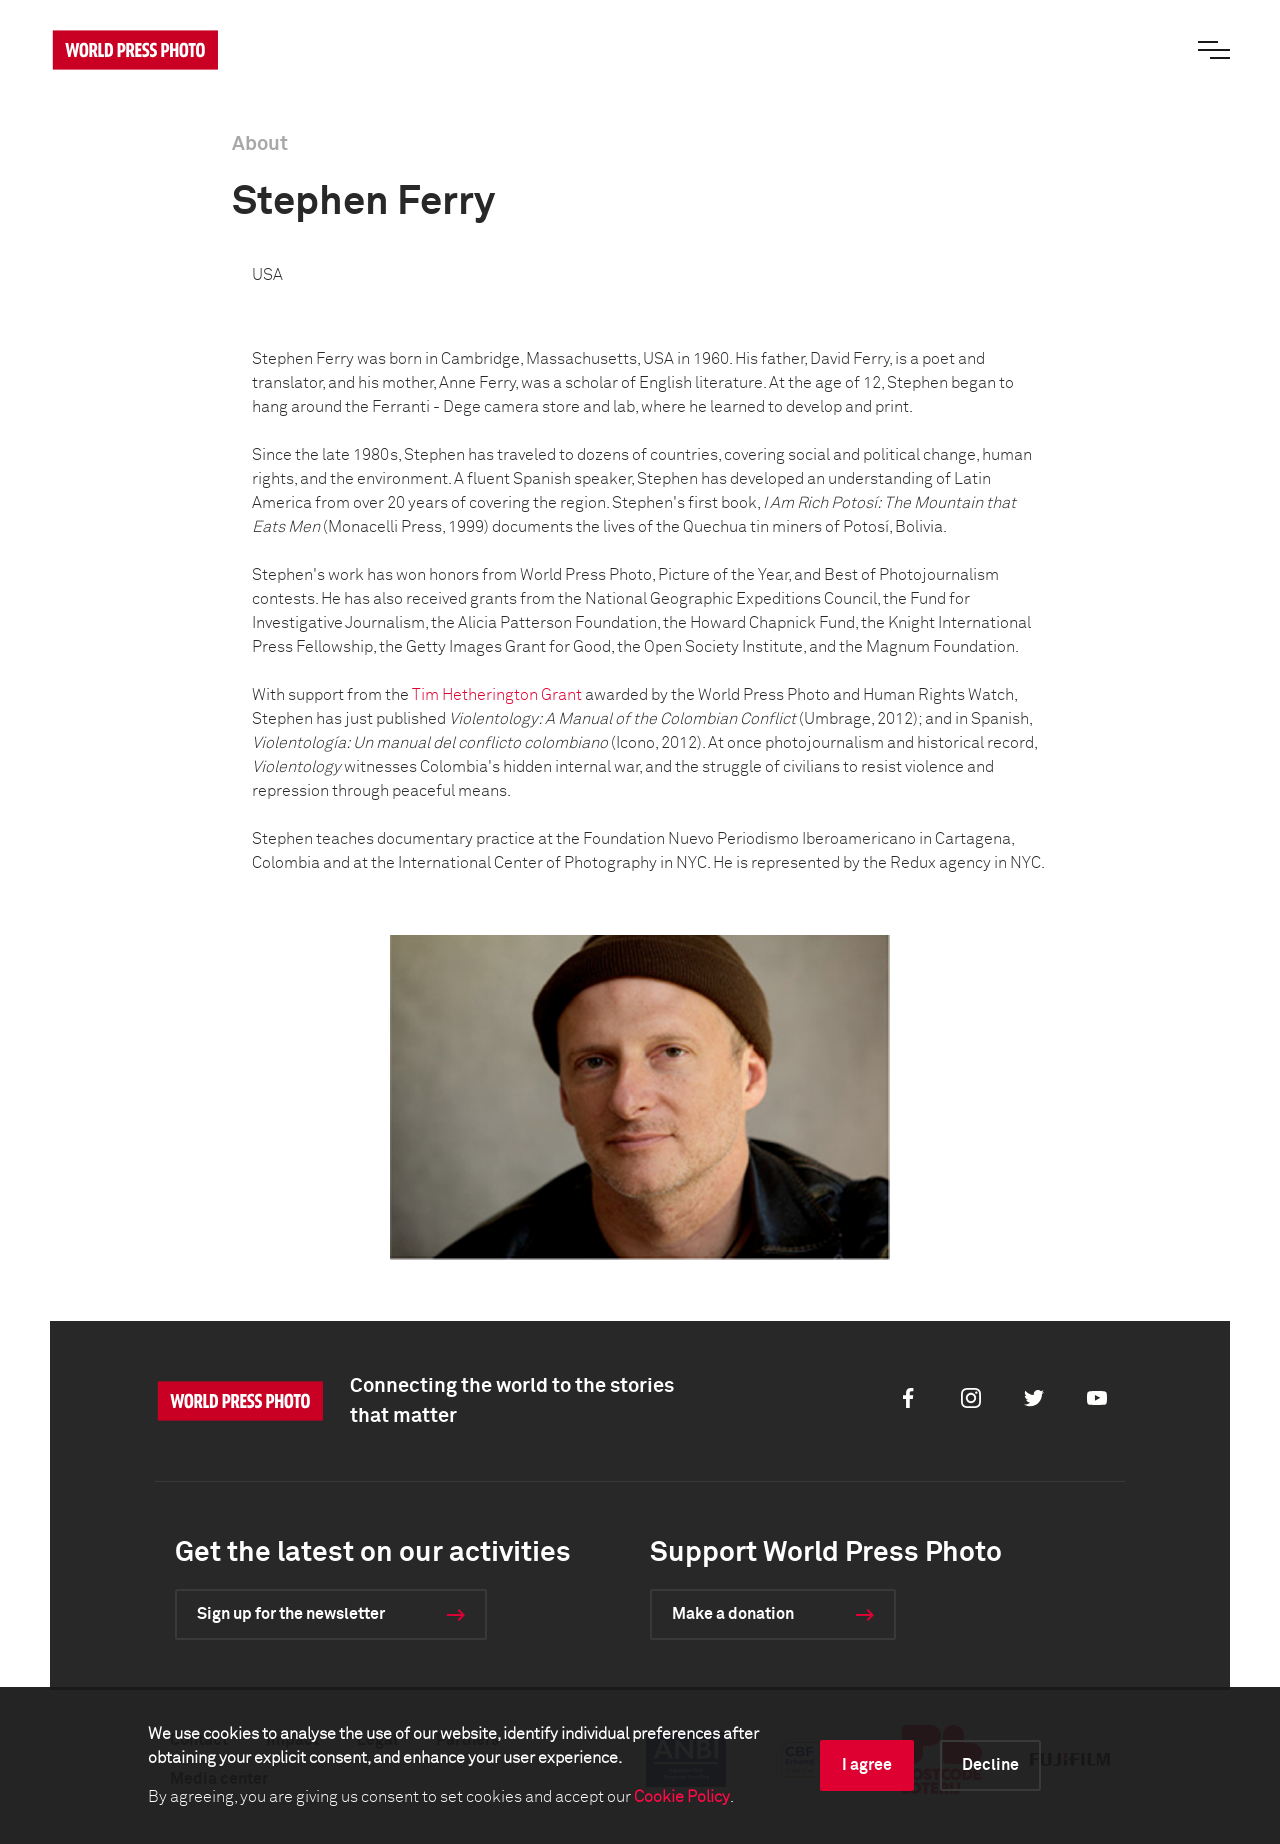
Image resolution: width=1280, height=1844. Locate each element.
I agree (867, 1765)
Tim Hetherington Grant (497, 695)
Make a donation (733, 1614)
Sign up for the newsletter (291, 1614)
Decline (990, 1765)
